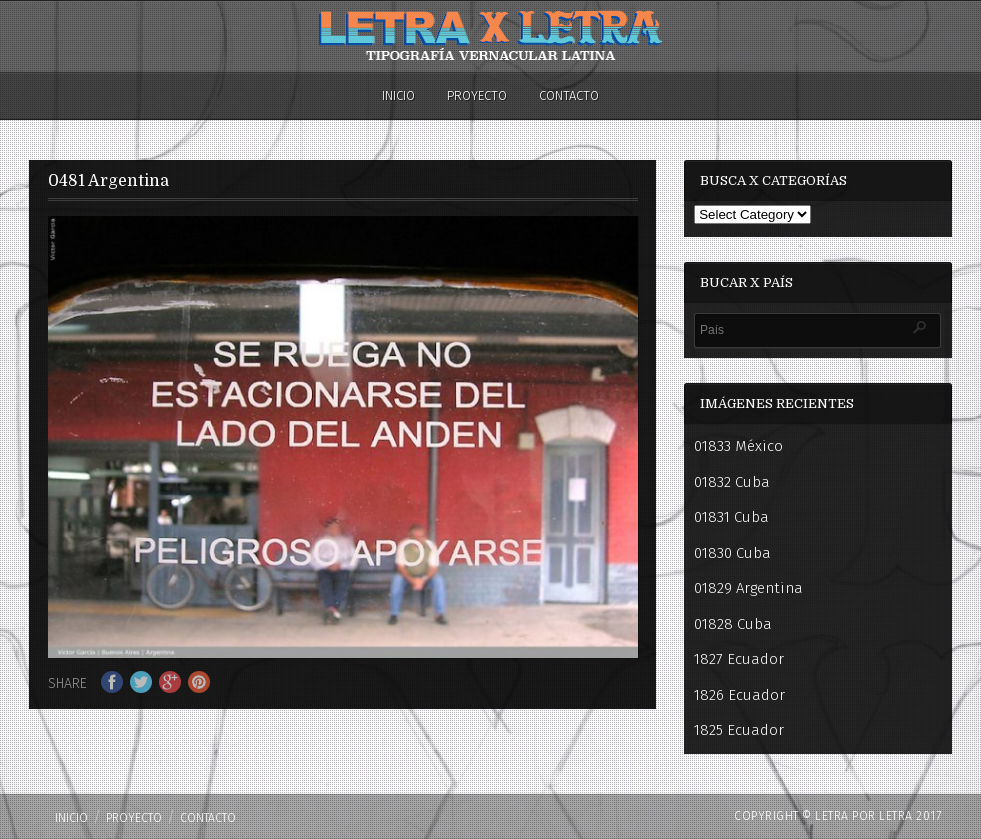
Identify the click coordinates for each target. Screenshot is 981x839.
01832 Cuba (732, 482)
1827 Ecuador (739, 659)
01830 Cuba (732, 553)
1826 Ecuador (739, 695)
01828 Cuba (733, 624)
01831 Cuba (731, 517)
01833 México (738, 446)
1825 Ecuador (739, 730)
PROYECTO (477, 95)
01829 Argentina (748, 588)
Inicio (398, 95)
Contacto (569, 95)
